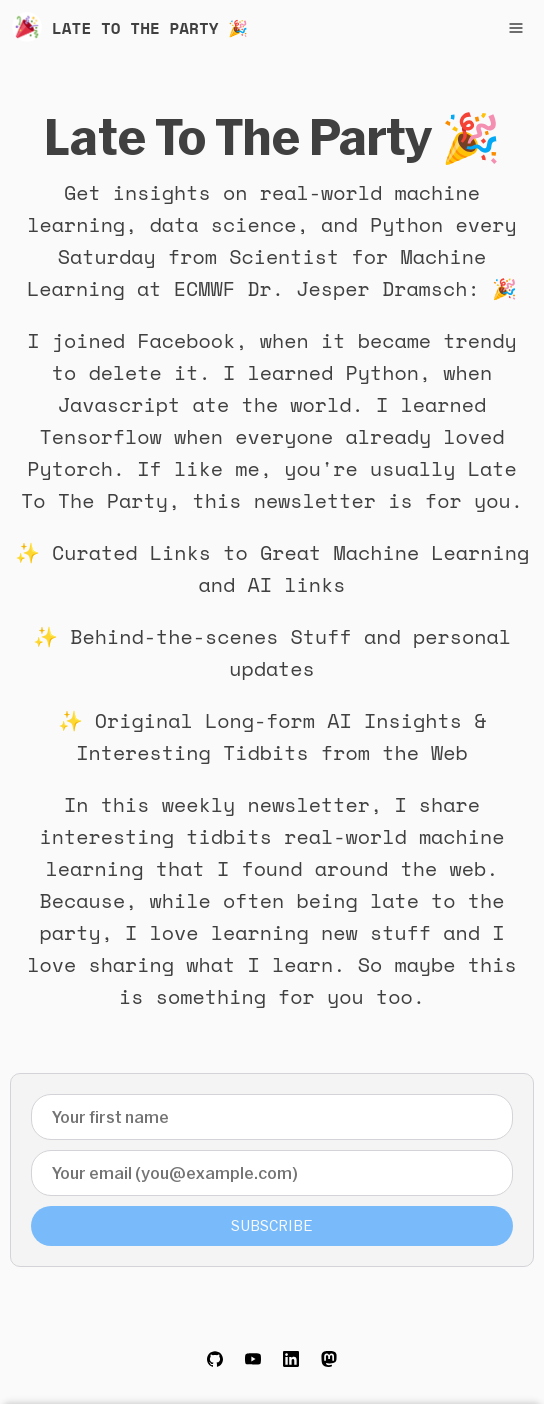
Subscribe (272, 1225)
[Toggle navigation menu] (516, 28)
